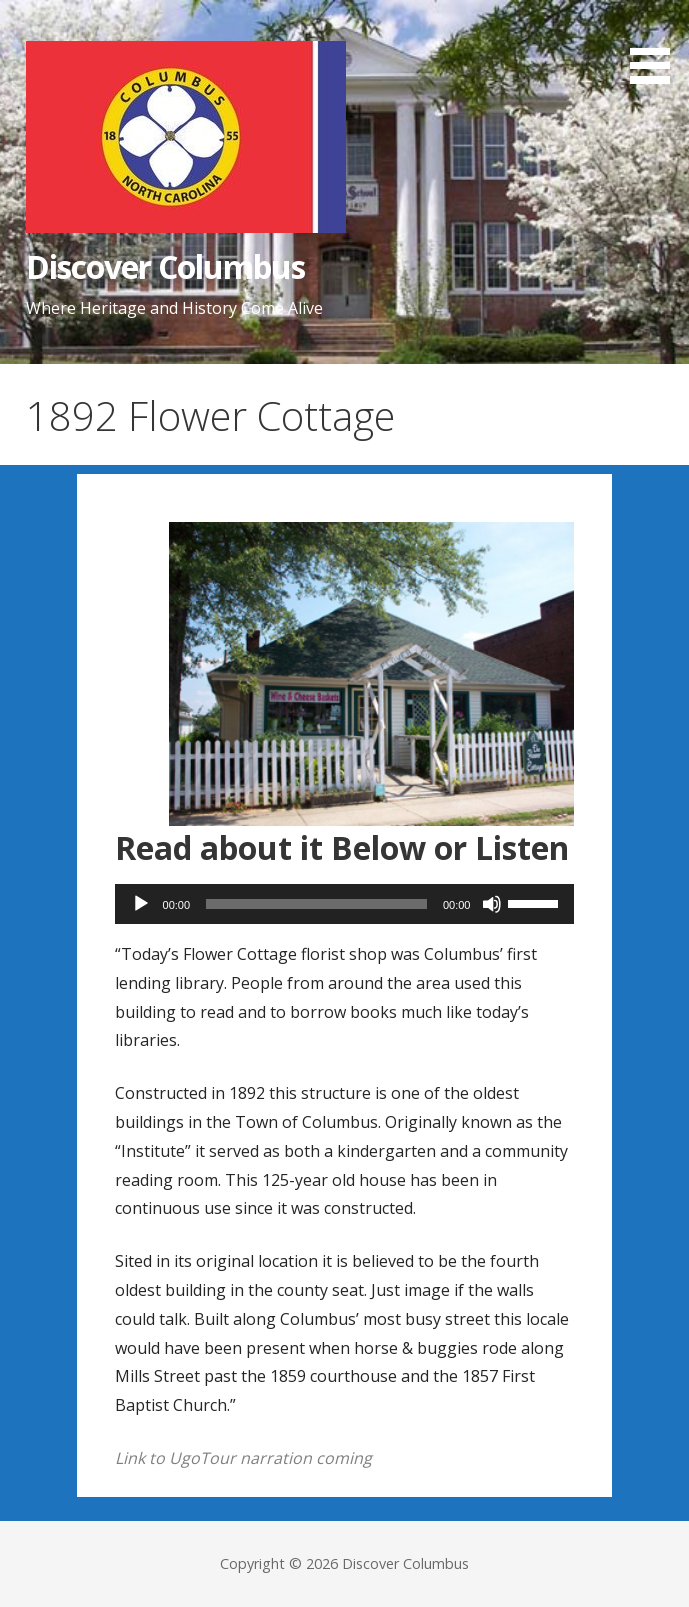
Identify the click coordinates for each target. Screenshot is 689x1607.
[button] (657, 45)
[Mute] (492, 904)
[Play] (141, 904)
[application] (345, 904)
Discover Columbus (166, 266)
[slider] (316, 904)
